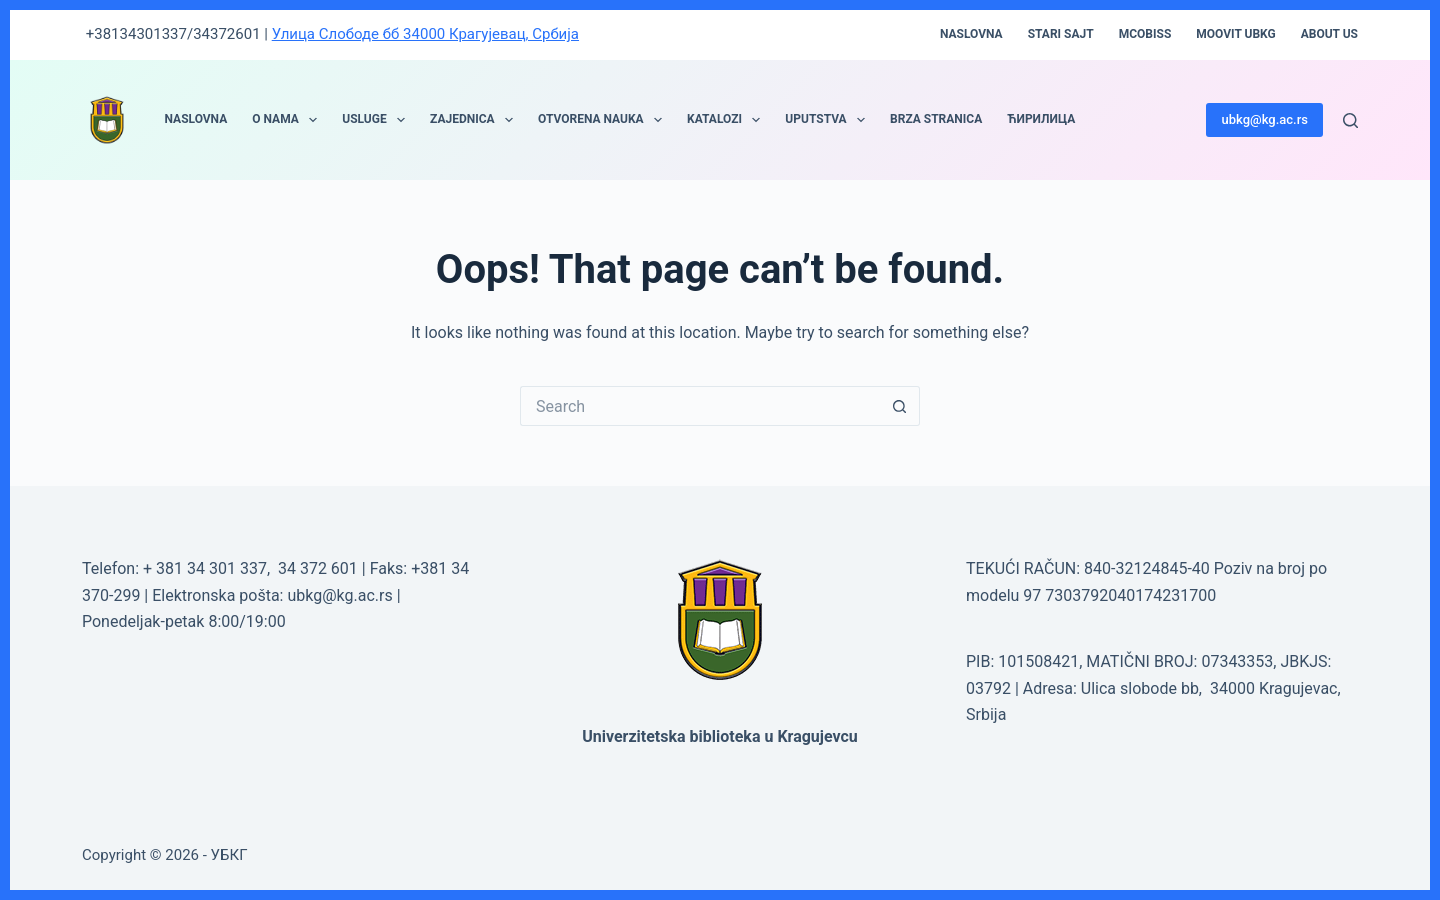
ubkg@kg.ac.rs (1264, 119)
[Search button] (900, 406)
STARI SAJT (1061, 34)
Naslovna (971, 34)
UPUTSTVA (829, 120)
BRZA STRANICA (936, 119)
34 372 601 (320, 568)
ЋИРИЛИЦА (1041, 119)
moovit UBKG (1235, 34)
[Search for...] (700, 406)
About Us (1329, 34)
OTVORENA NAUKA (604, 120)
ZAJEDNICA (475, 120)
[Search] (1350, 120)
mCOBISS (1145, 34)
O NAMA (288, 120)
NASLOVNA (196, 119)
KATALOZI (727, 120)
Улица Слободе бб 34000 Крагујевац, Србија (425, 34)
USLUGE (377, 120)
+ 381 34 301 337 (205, 568)
